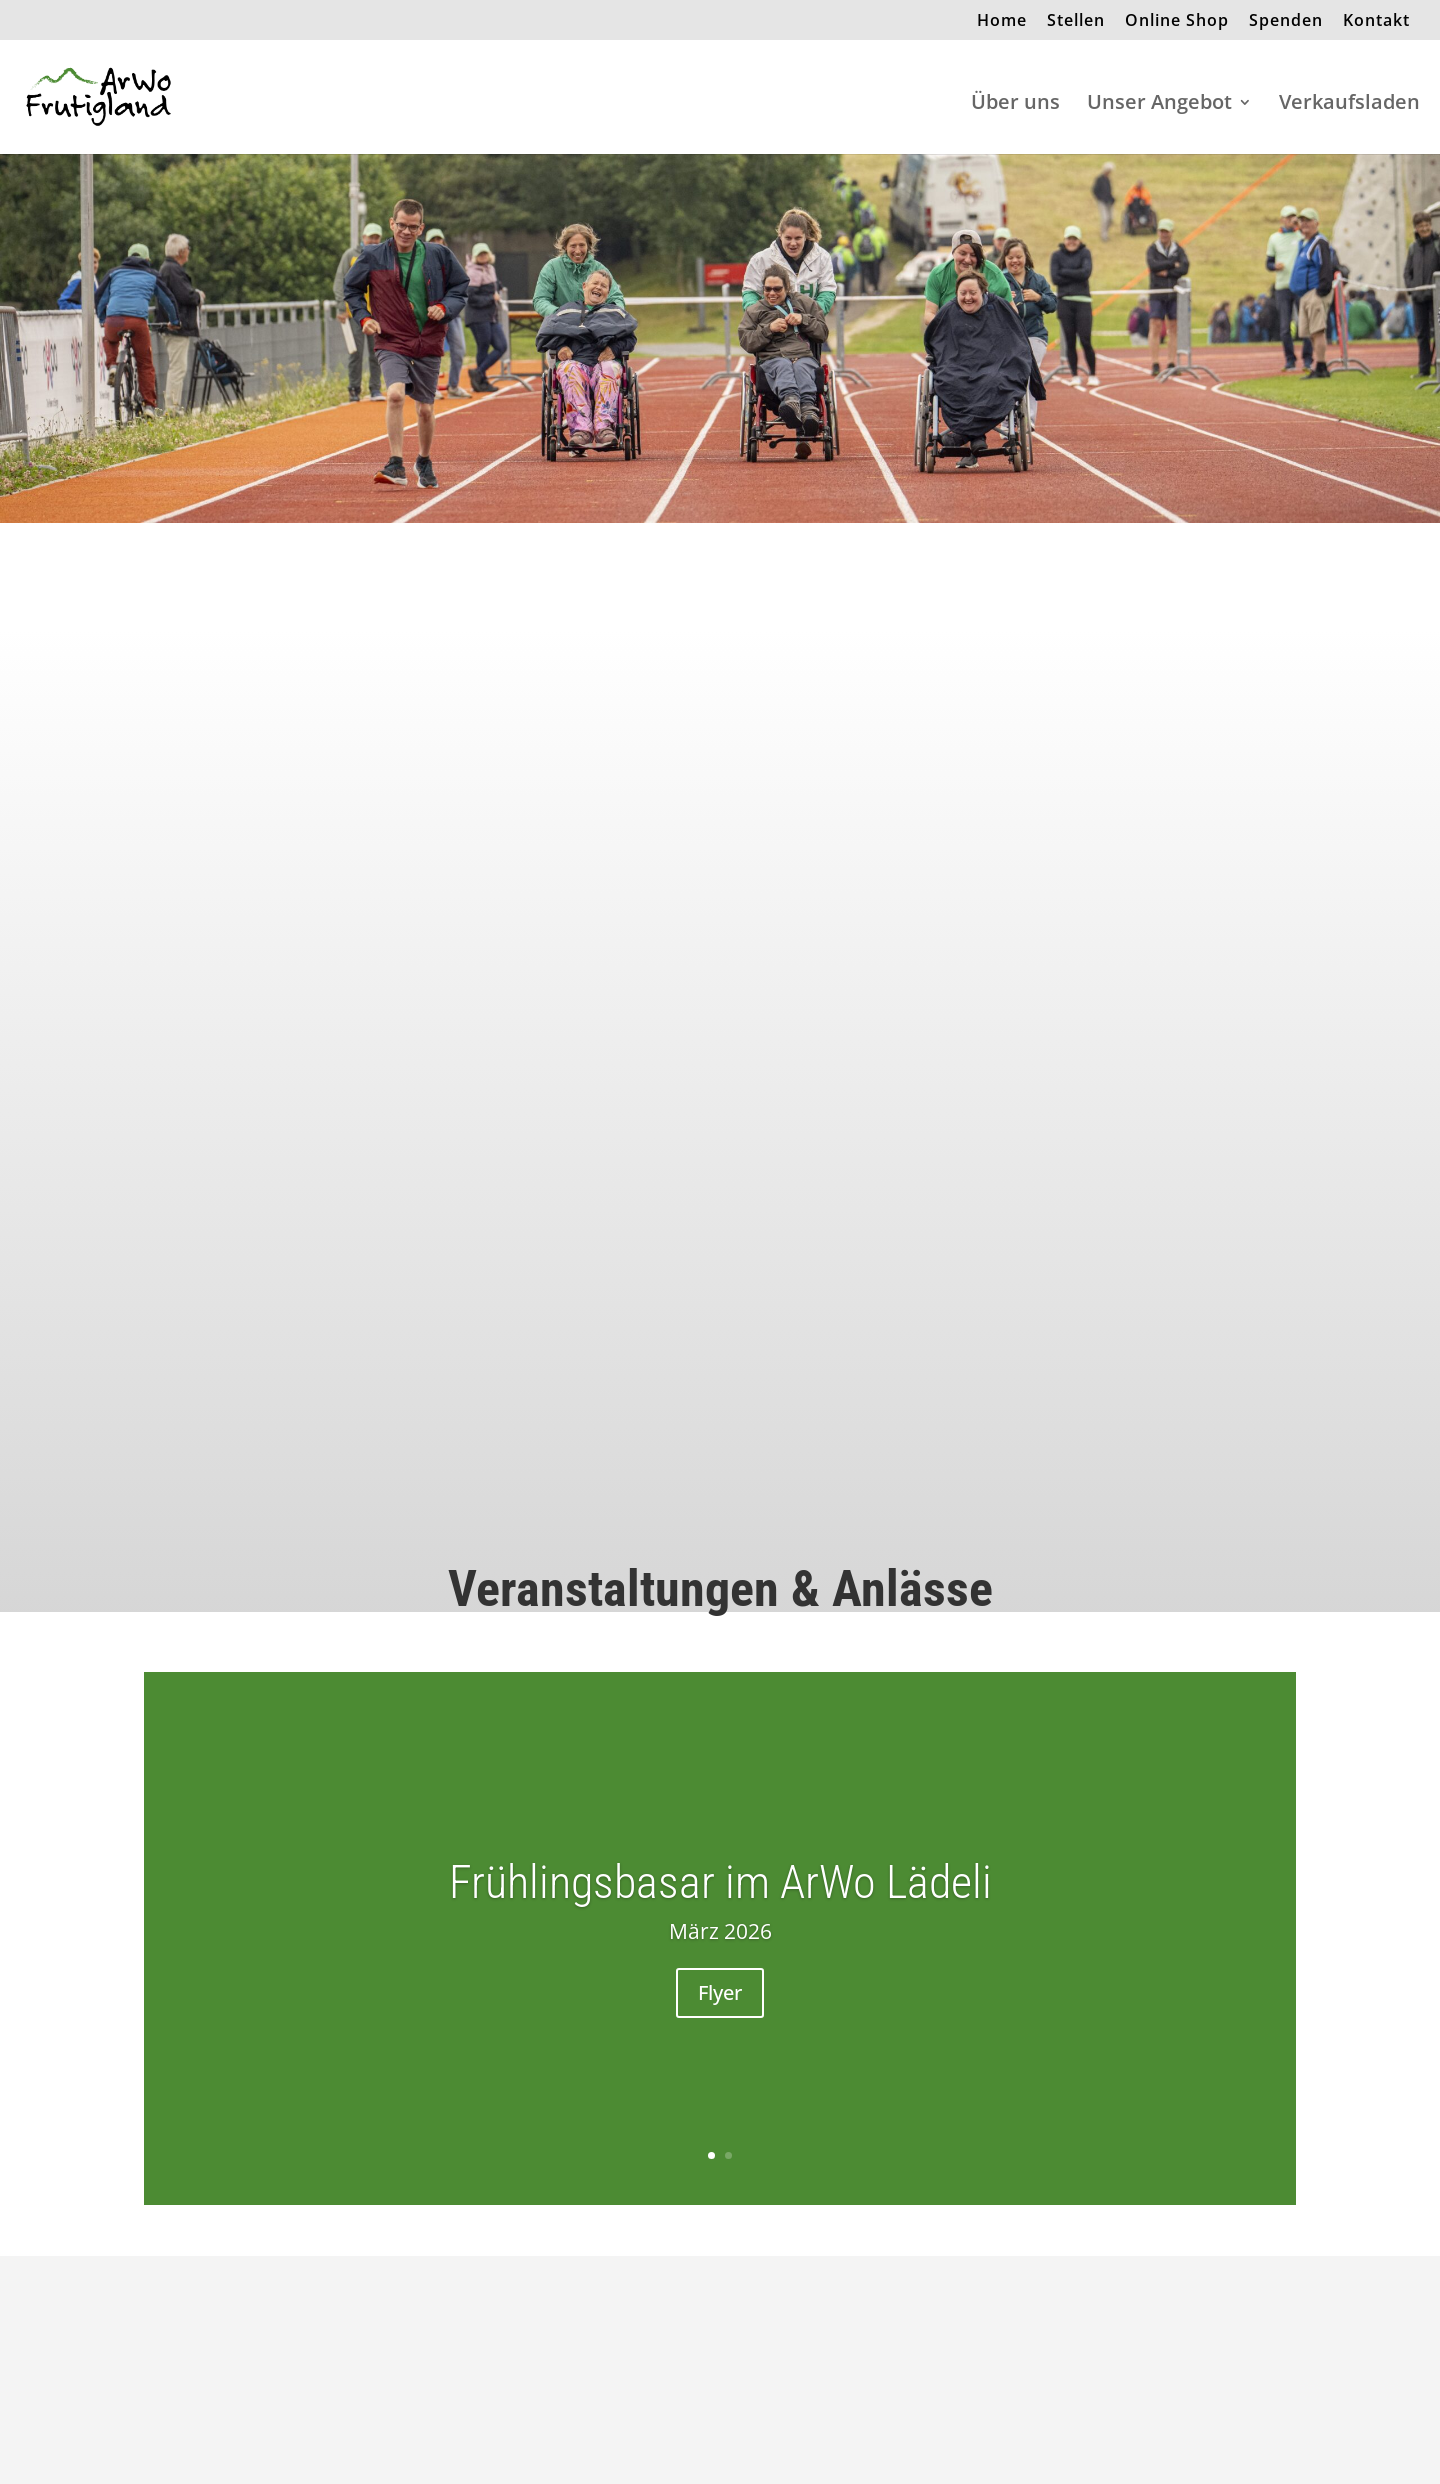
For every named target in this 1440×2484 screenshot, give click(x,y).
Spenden (1286, 21)
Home (1002, 21)
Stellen (1076, 21)
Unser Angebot (1159, 105)
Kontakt (1376, 21)
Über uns (1015, 105)
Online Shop (1177, 21)
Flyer (720, 1992)
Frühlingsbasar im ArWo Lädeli (720, 1882)
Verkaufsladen (1349, 105)
